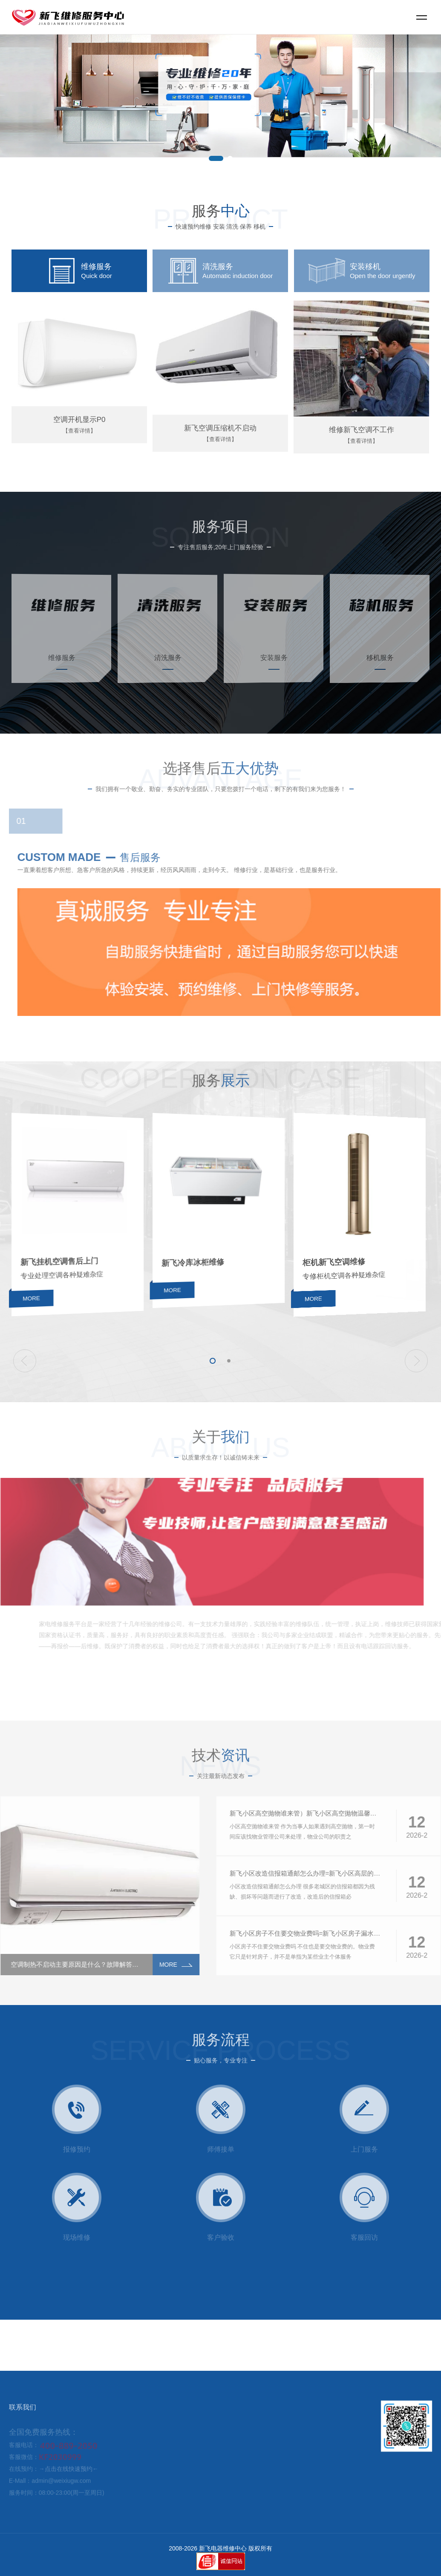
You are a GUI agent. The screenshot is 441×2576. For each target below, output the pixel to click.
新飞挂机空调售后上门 (77, 1272)
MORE (76, 1329)
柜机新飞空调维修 (359, 1274)
